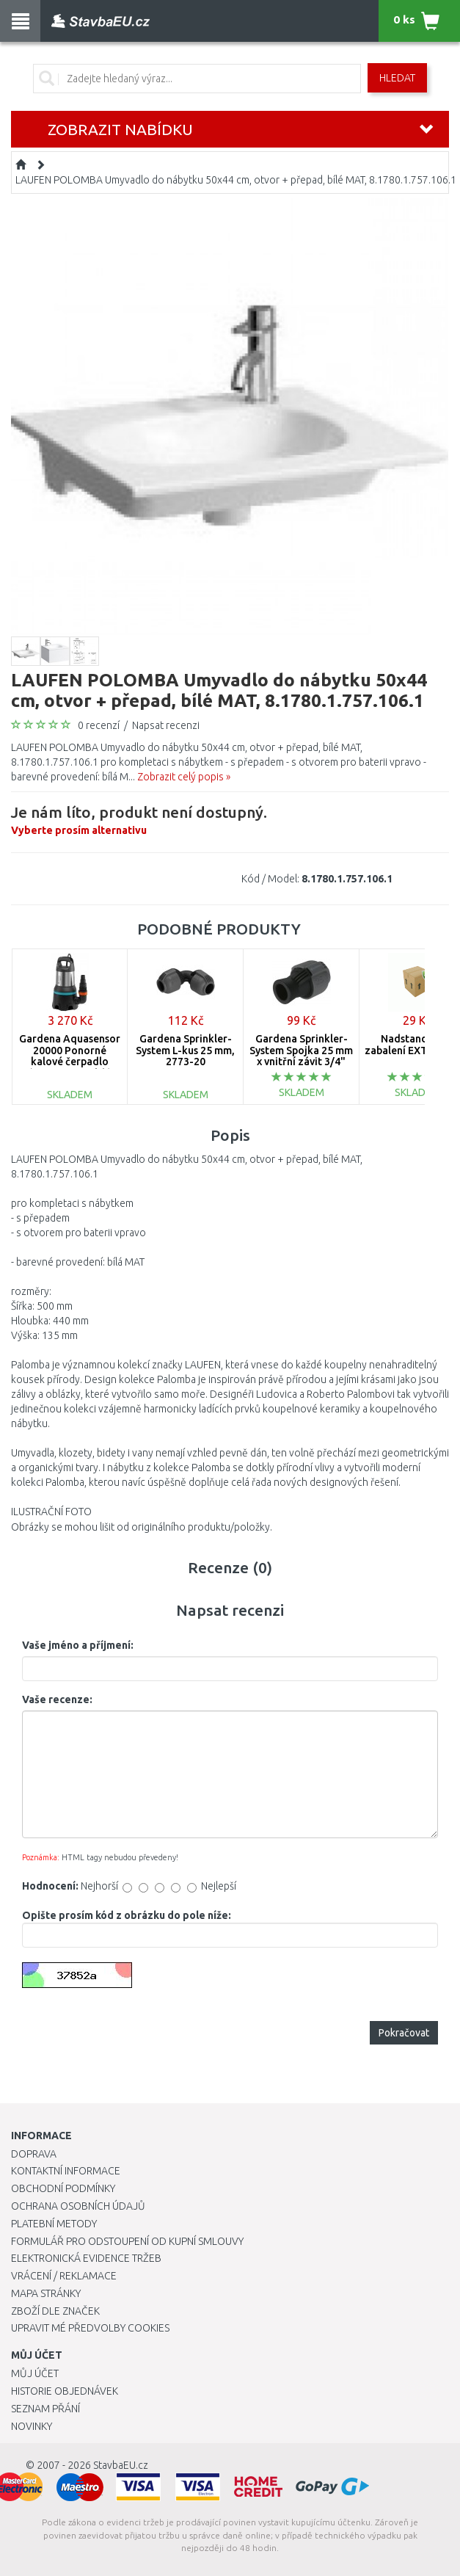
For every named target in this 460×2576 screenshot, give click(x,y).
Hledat (397, 78)
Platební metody (54, 2223)
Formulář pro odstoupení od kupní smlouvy (127, 2241)
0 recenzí (99, 725)
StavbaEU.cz (120, 2465)
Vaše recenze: (57, 1699)
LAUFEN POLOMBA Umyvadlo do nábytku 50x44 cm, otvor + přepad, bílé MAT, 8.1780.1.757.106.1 (235, 180)
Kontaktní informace (65, 2171)
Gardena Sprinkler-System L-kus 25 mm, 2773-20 (185, 1050)
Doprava (33, 2154)
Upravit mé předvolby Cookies (90, 2328)
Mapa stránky (46, 2293)
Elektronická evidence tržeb (86, 2258)
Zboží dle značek (55, 2311)
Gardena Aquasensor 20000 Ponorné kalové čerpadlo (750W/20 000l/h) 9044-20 (69, 1061)
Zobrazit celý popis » (183, 777)
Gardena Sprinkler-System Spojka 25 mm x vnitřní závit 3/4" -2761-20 (301, 1055)
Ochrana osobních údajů (78, 2206)
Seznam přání (45, 2408)
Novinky (31, 2426)
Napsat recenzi (166, 725)
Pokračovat (404, 2033)
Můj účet (35, 2373)
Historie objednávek (64, 2391)
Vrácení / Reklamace (64, 2276)
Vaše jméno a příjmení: (78, 1645)
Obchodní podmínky (63, 2188)
